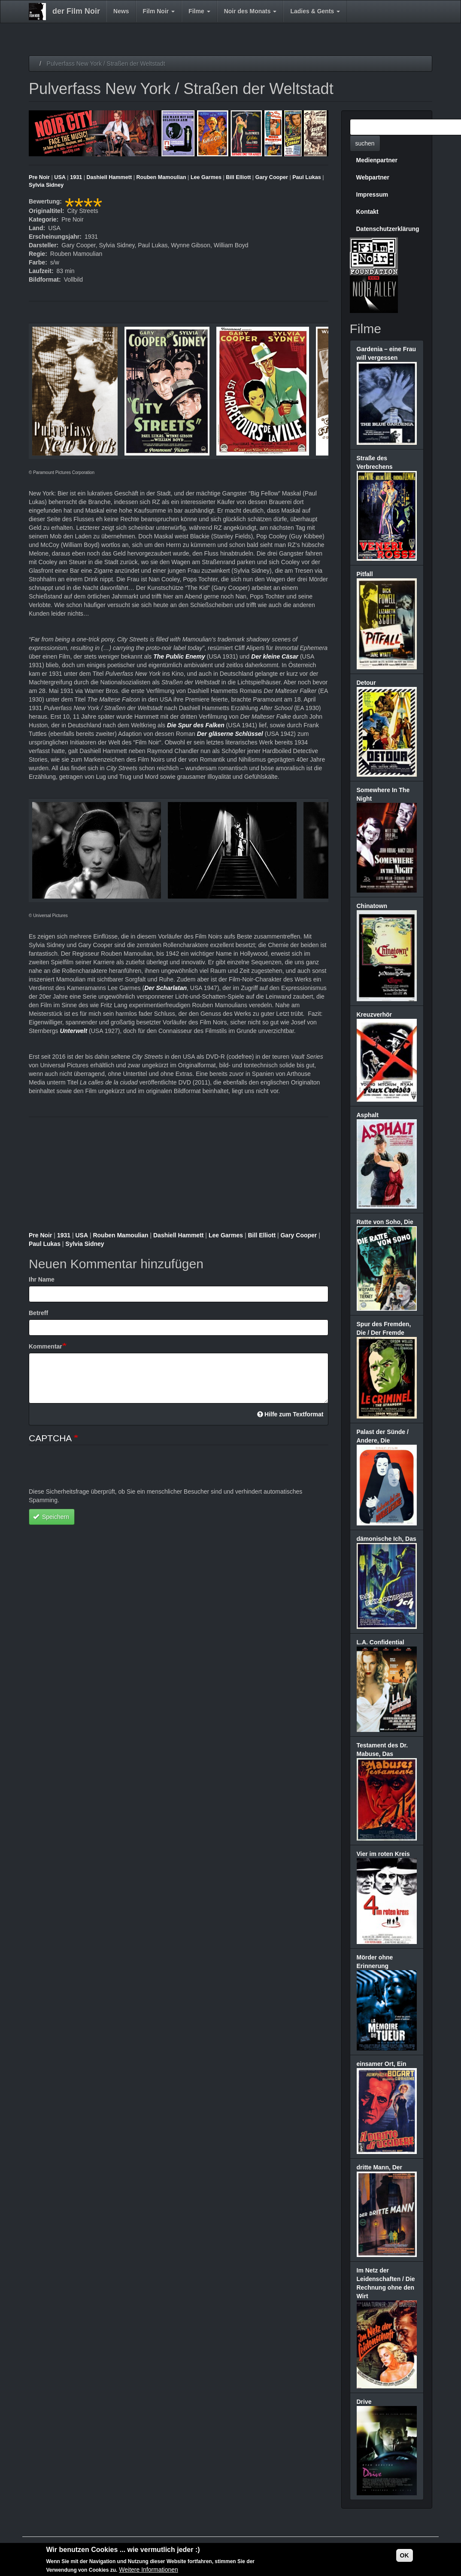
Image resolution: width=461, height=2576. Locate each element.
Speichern (51, 1516)
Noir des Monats (250, 11)
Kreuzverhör (374, 1014)
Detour (366, 682)
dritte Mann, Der (380, 2167)
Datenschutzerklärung (387, 228)
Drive (364, 2401)
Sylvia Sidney (46, 185)
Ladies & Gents (315, 11)
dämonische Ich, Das (386, 1538)
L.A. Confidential (380, 1642)
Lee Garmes (206, 177)
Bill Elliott (238, 177)
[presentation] (94, 1470)
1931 (76, 177)
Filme (199, 11)
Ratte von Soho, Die (385, 1221)
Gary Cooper (271, 177)
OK (404, 2555)
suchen (365, 143)
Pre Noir (39, 177)
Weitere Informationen (148, 2569)
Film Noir (159, 11)
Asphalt (368, 1115)
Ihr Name (42, 1279)
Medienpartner (376, 160)
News (121, 11)
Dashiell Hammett (109, 177)
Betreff (38, 1312)
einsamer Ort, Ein (381, 2063)
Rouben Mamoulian (161, 177)
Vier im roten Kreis (383, 1853)
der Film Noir (76, 11)
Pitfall (365, 574)
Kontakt (367, 211)
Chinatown (372, 905)
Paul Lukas (306, 177)
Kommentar (45, 1346)
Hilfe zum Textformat (290, 1414)
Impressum (372, 194)
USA (60, 177)
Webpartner (373, 177)
